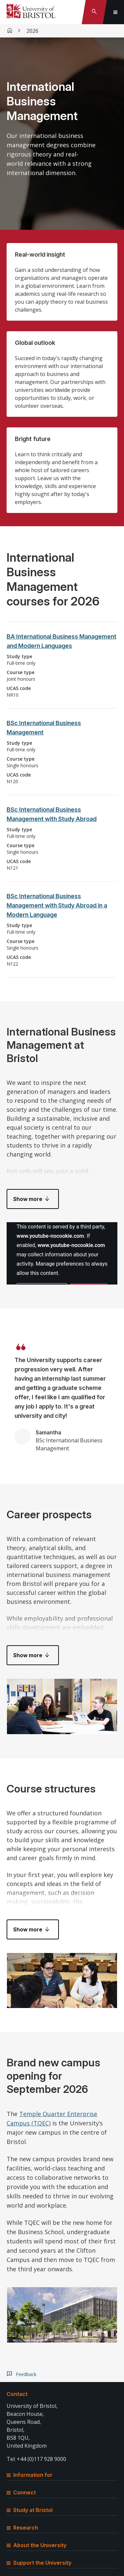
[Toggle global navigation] (115, 12)
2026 (32, 30)
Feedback (26, 2374)
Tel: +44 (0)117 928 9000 (36, 2459)
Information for (30, 2475)
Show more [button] (27, 1199)
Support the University (39, 2562)
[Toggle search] (94, 12)
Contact (17, 2394)
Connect (21, 2492)
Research (22, 2527)
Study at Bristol (30, 2510)
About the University (36, 2545)
